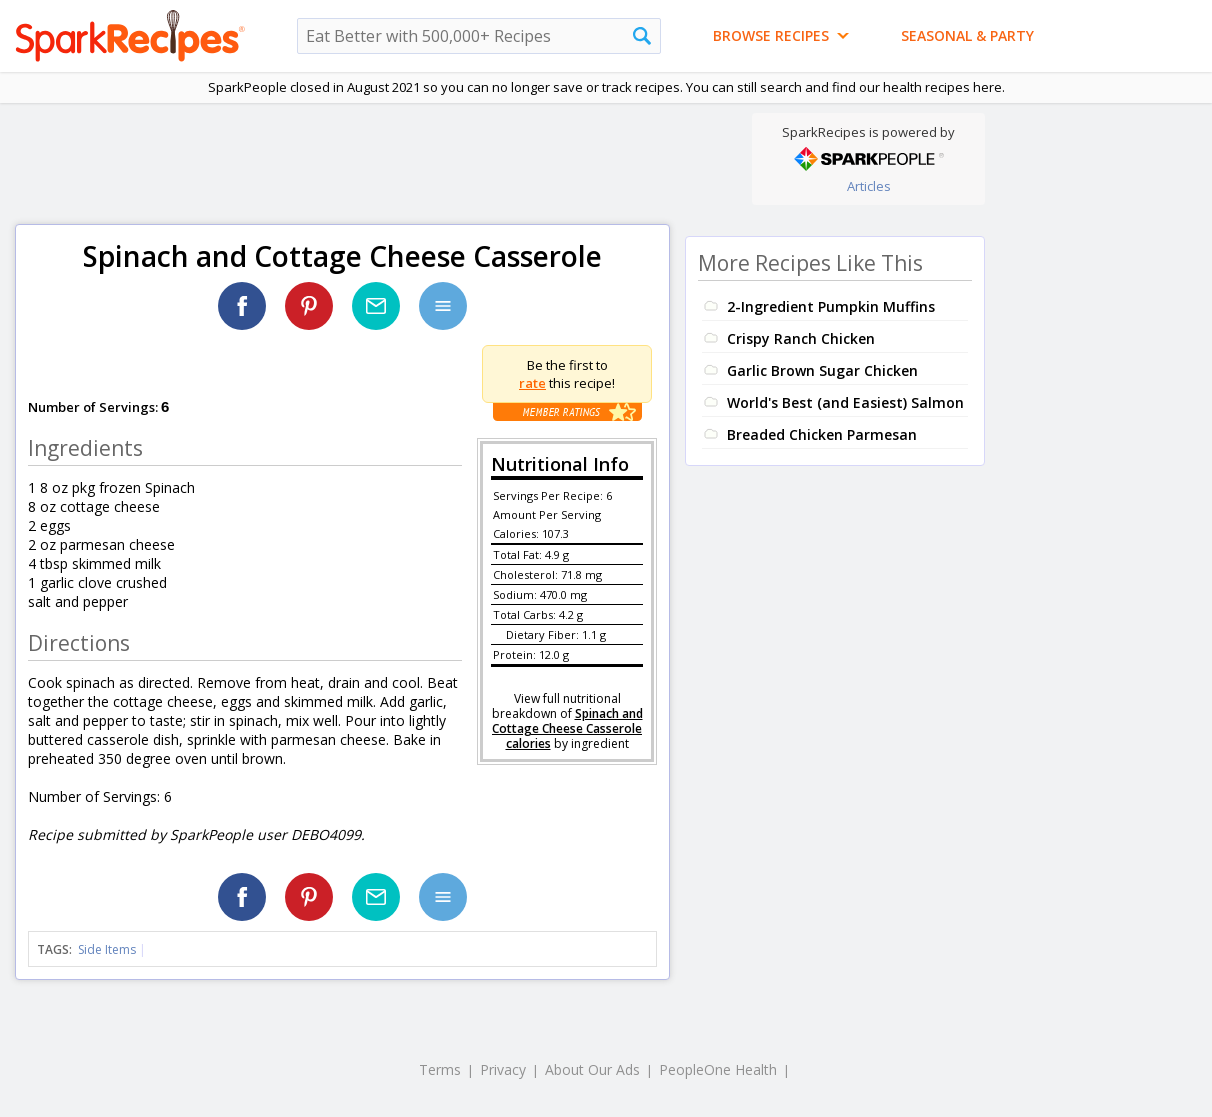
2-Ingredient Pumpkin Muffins (831, 306)
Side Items (107, 949)
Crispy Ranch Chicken (801, 338)
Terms (440, 1069)
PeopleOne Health (718, 1069)
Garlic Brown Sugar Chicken (822, 370)
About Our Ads (592, 1069)
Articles (869, 186)
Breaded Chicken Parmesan (822, 434)
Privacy (503, 1069)
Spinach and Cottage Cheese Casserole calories (567, 728)
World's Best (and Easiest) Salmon (845, 402)
